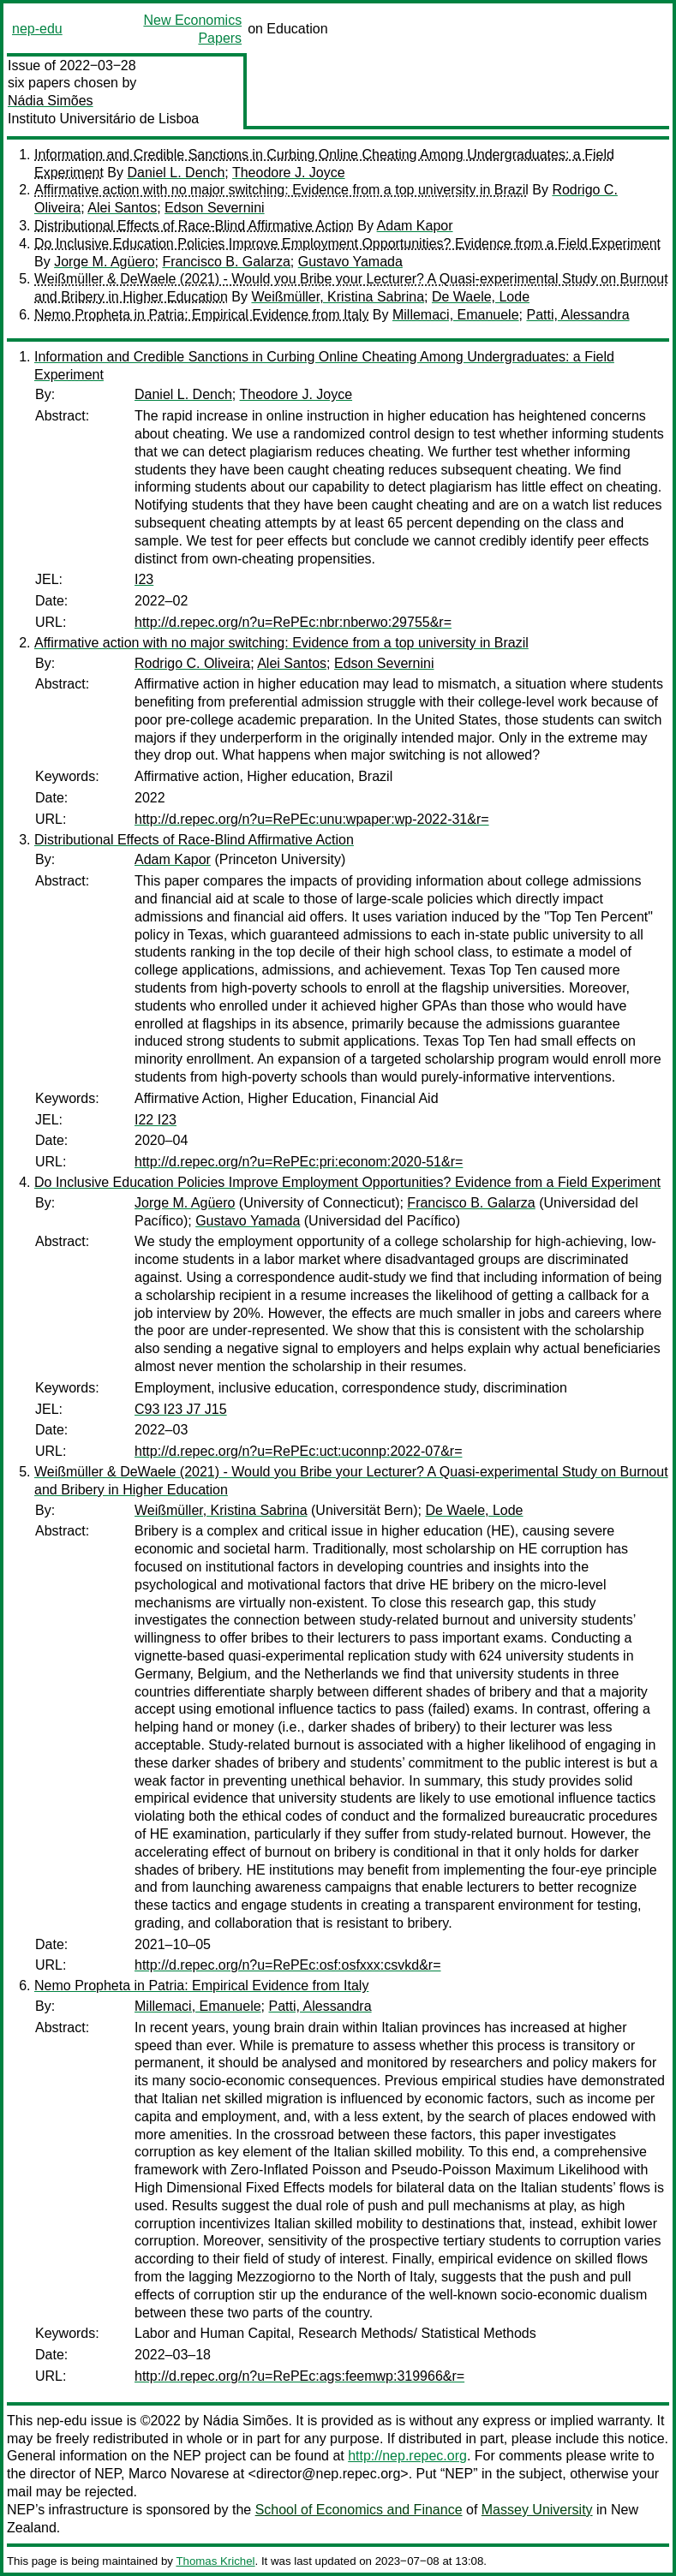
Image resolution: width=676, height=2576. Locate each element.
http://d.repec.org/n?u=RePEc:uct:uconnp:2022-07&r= (298, 1451)
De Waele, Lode (480, 296)
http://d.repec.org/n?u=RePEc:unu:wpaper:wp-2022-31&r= (312, 819)
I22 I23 (155, 1119)
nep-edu (37, 28)
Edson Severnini (215, 207)
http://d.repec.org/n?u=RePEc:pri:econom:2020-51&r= (299, 1161)
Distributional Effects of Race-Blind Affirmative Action (194, 225)
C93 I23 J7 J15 (181, 1409)
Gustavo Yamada (350, 261)
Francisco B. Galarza (226, 261)
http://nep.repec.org (407, 2455)
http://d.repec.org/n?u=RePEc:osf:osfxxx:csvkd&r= (288, 1965)
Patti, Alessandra (577, 314)
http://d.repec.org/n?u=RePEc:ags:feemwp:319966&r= (299, 2376)
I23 (144, 579)
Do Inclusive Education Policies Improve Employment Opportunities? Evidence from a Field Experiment (347, 243)
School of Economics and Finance (359, 2509)
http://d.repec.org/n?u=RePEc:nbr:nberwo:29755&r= (293, 622)
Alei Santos (122, 207)
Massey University (537, 2509)
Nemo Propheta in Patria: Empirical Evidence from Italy (201, 314)
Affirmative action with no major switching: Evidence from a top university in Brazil (281, 189)
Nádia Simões (50, 100)
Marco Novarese (179, 2473)
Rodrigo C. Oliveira (192, 663)
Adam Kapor (415, 225)
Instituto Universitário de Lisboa (103, 118)
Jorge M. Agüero (104, 261)
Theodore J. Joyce (288, 172)
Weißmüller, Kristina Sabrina (337, 296)
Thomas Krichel (215, 2561)
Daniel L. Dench (175, 172)
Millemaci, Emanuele (455, 314)
